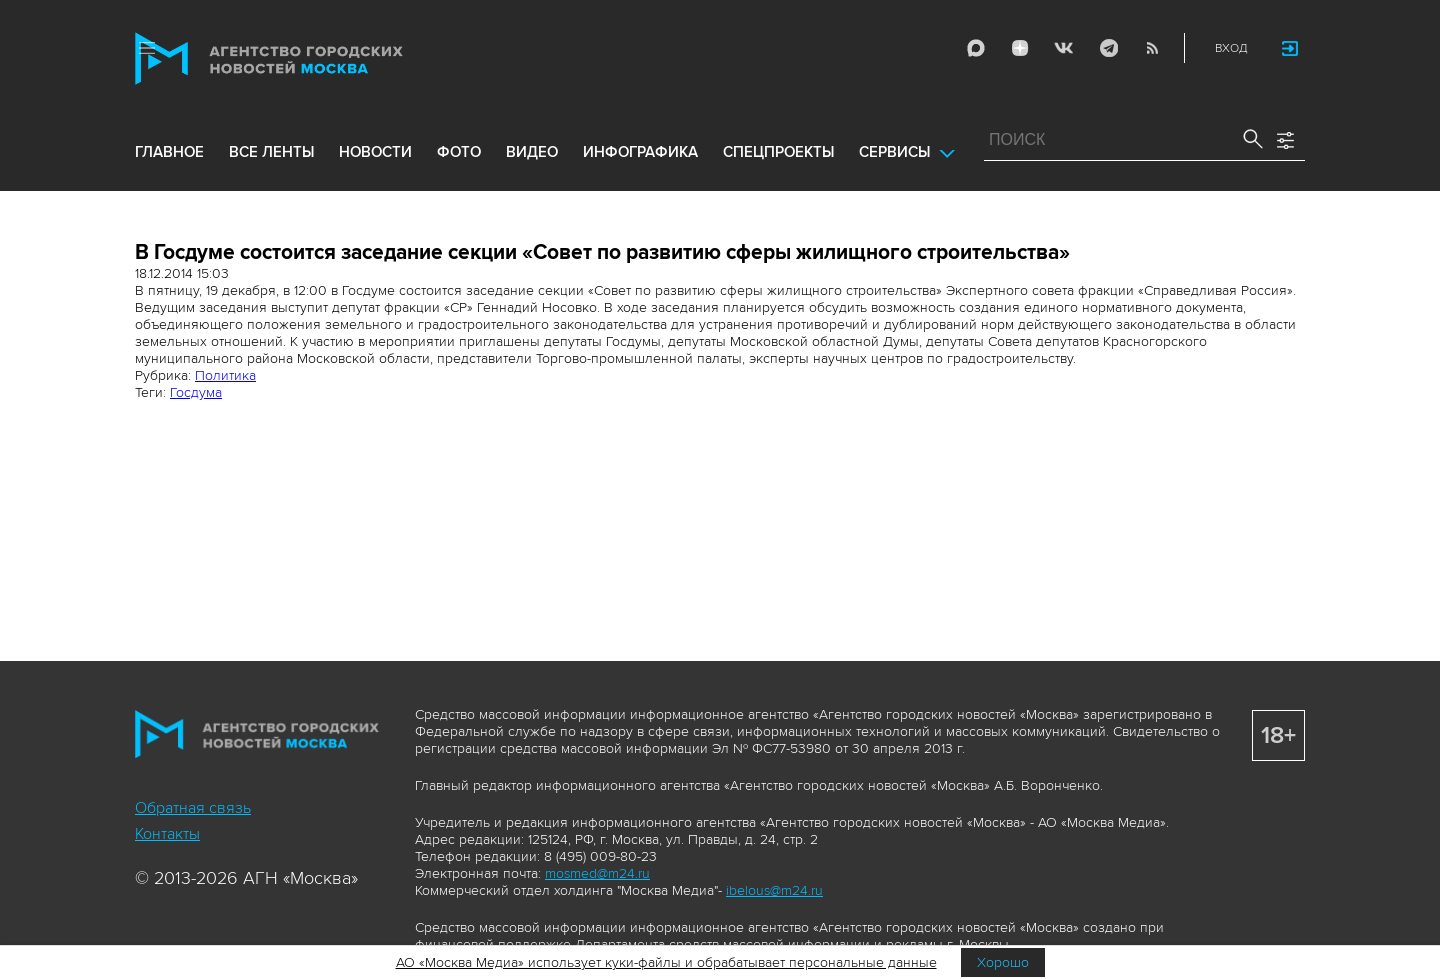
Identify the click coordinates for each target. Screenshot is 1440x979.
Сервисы (894, 152)
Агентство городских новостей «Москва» (307, 58)
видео (532, 152)
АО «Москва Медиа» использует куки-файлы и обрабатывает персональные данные (666, 962)
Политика (225, 375)
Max (976, 48)
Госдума (196, 392)
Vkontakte (1064, 48)
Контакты (167, 834)
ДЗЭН (1020, 48)
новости (375, 152)
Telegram (1108, 48)
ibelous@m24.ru (774, 890)
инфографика (640, 152)
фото (459, 152)
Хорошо (1003, 962)
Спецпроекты (778, 152)
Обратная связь (193, 808)
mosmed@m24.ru (597, 873)
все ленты (271, 152)
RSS (1152, 48)
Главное (169, 152)
